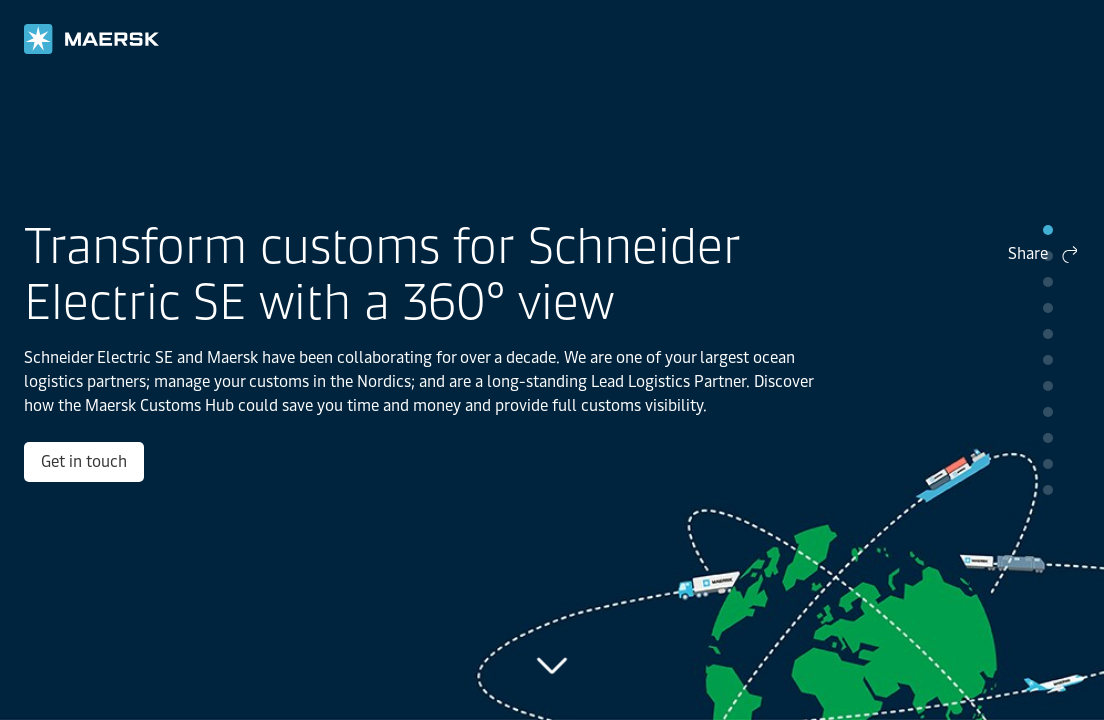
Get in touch (144, 511)
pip (1048, 230)
